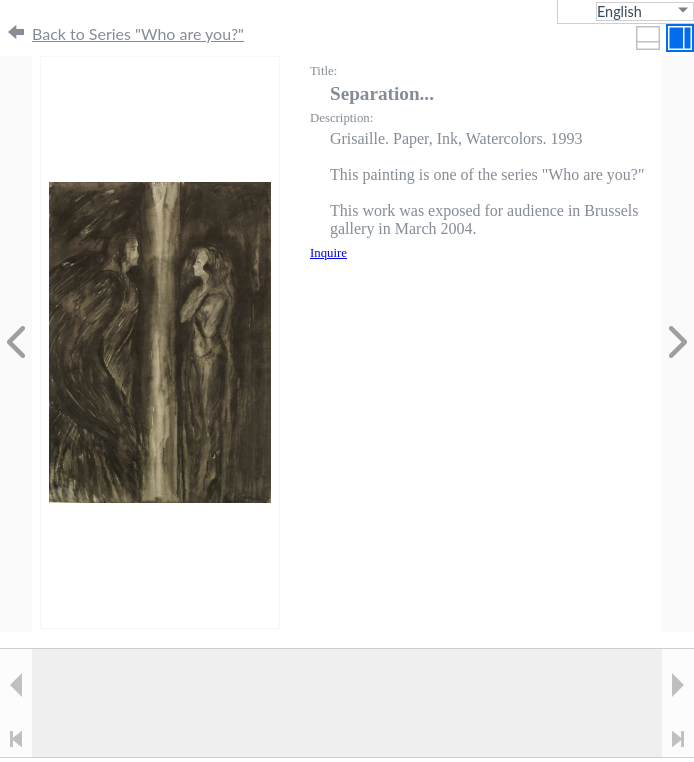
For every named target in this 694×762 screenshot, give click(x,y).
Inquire (328, 253)
